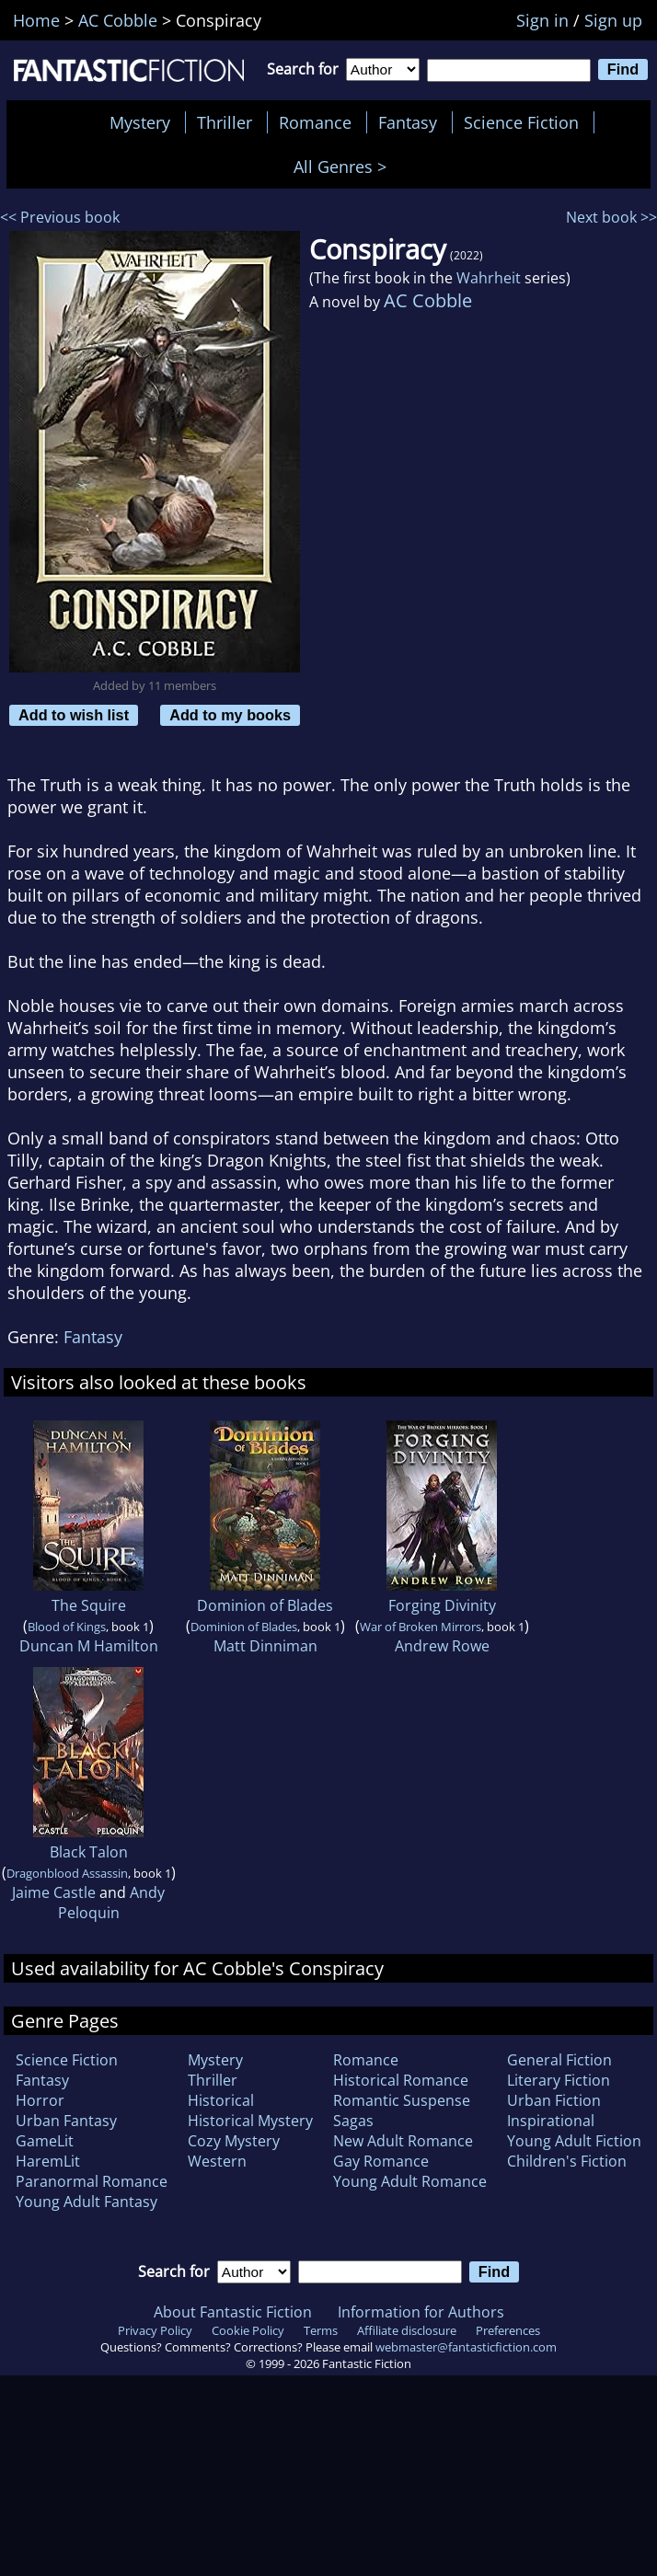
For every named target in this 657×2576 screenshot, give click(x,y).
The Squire (89, 1605)
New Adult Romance (403, 2141)
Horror (40, 2100)
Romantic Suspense (401, 2100)
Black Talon (89, 1852)
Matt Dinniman (265, 1646)
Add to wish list (73, 715)
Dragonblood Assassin (67, 1873)
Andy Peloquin (112, 1902)
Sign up (613, 20)
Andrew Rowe (442, 1646)
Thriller (224, 122)
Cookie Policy (248, 2330)
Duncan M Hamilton (88, 1646)
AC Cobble (428, 300)
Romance (315, 122)
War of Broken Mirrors (420, 1626)
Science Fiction (521, 122)
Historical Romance (400, 2080)
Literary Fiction (558, 2080)
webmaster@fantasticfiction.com (466, 2347)
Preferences (508, 2330)
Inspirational (550, 2120)
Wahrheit (488, 278)
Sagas (353, 2120)
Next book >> (611, 217)
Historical (221, 2100)
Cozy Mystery (234, 2141)
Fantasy (407, 122)
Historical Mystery (250, 2120)
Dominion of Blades (265, 1605)
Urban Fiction (554, 2100)
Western (217, 2161)
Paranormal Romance (91, 2181)
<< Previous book (60, 217)
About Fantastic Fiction (233, 2312)
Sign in (542, 20)
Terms (321, 2330)
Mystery (140, 122)
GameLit (45, 2141)
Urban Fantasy (66, 2120)
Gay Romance (381, 2161)
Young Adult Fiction (574, 2141)
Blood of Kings (67, 1626)
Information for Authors (421, 2312)
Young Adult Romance (410, 2181)
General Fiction (559, 2060)
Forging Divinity (442, 1605)
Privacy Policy (155, 2330)
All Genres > (345, 166)
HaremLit (48, 2161)
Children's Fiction (567, 2161)
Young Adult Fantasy (86, 2201)
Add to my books (230, 715)
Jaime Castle (54, 1892)
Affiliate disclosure (406, 2330)
